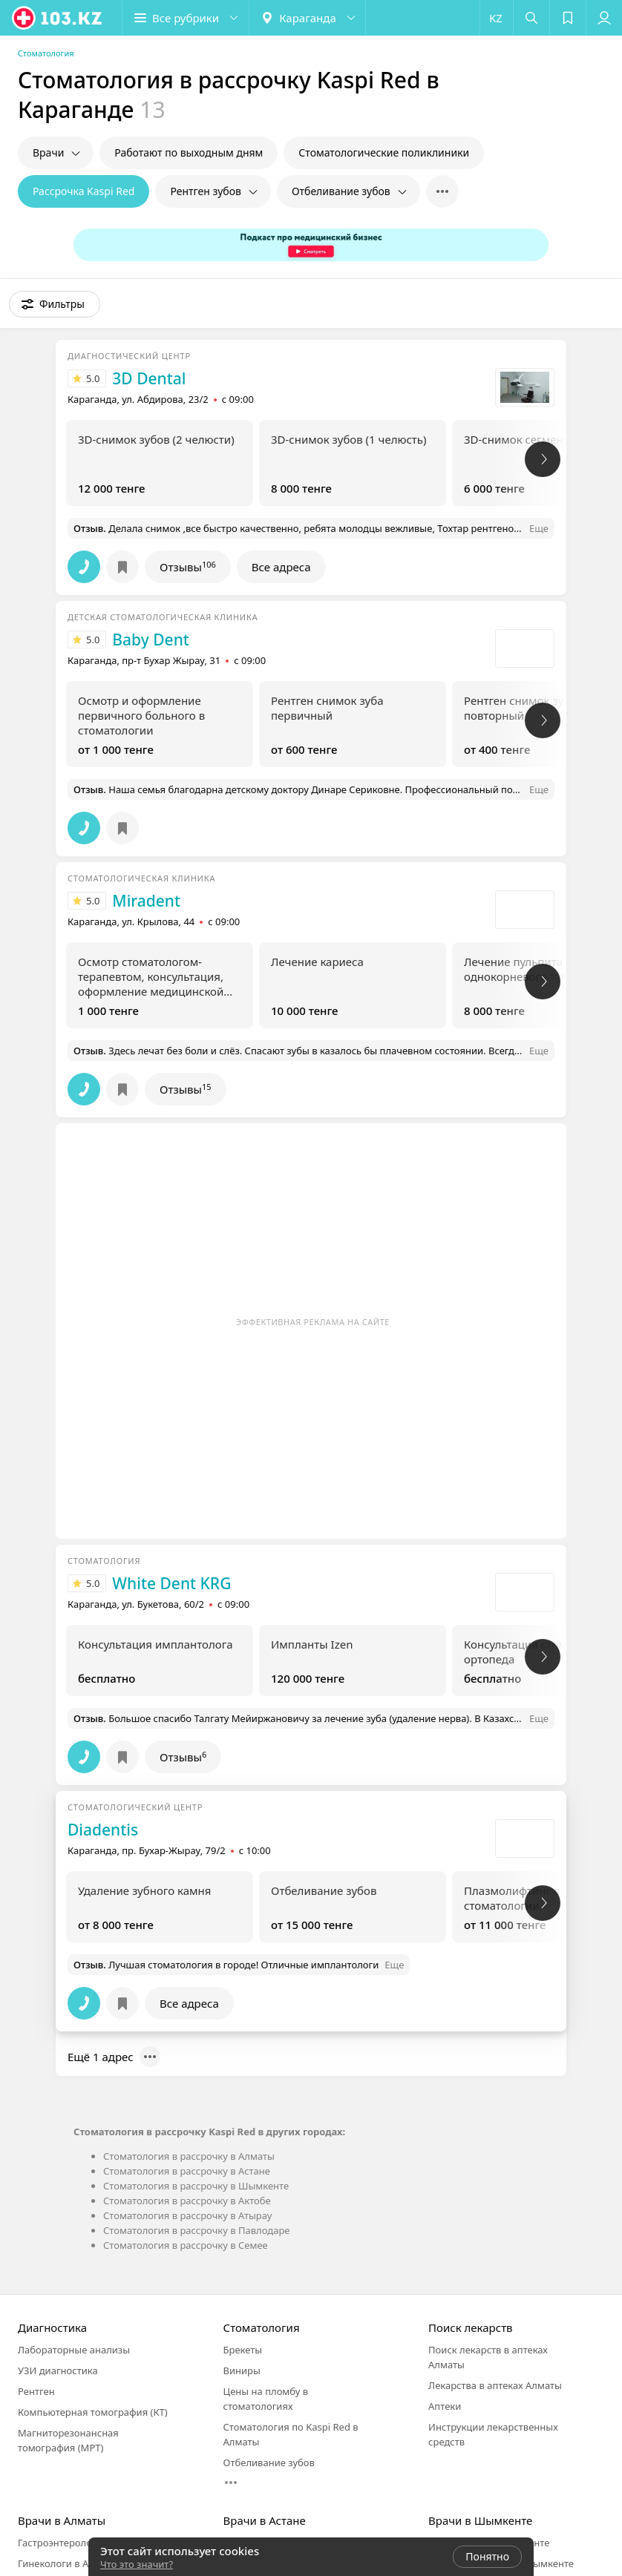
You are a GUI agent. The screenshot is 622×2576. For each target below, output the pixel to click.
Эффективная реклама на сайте (313, 1321)
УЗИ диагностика (58, 2370)
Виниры (242, 2370)
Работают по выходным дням (188, 152)
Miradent (146, 901)
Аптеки (444, 2406)
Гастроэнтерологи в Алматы (83, 2542)
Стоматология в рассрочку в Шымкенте (196, 2185)
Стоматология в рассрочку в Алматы (189, 2156)
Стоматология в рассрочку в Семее (185, 2245)
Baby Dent (150, 639)
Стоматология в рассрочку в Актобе (187, 2200)
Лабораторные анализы (74, 2349)
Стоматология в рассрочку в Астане (186, 2171)
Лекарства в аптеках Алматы (495, 2385)
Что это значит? (136, 2564)
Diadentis (103, 1830)
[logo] (58, 18)
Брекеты (243, 2349)
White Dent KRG (171, 1583)
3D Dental (149, 378)
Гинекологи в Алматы (68, 2563)
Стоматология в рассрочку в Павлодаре (196, 2230)
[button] (185, 18)
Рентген (36, 2391)
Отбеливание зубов (269, 2462)
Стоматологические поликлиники (383, 152)
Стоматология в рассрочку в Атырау (187, 2215)
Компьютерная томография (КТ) (93, 2412)
